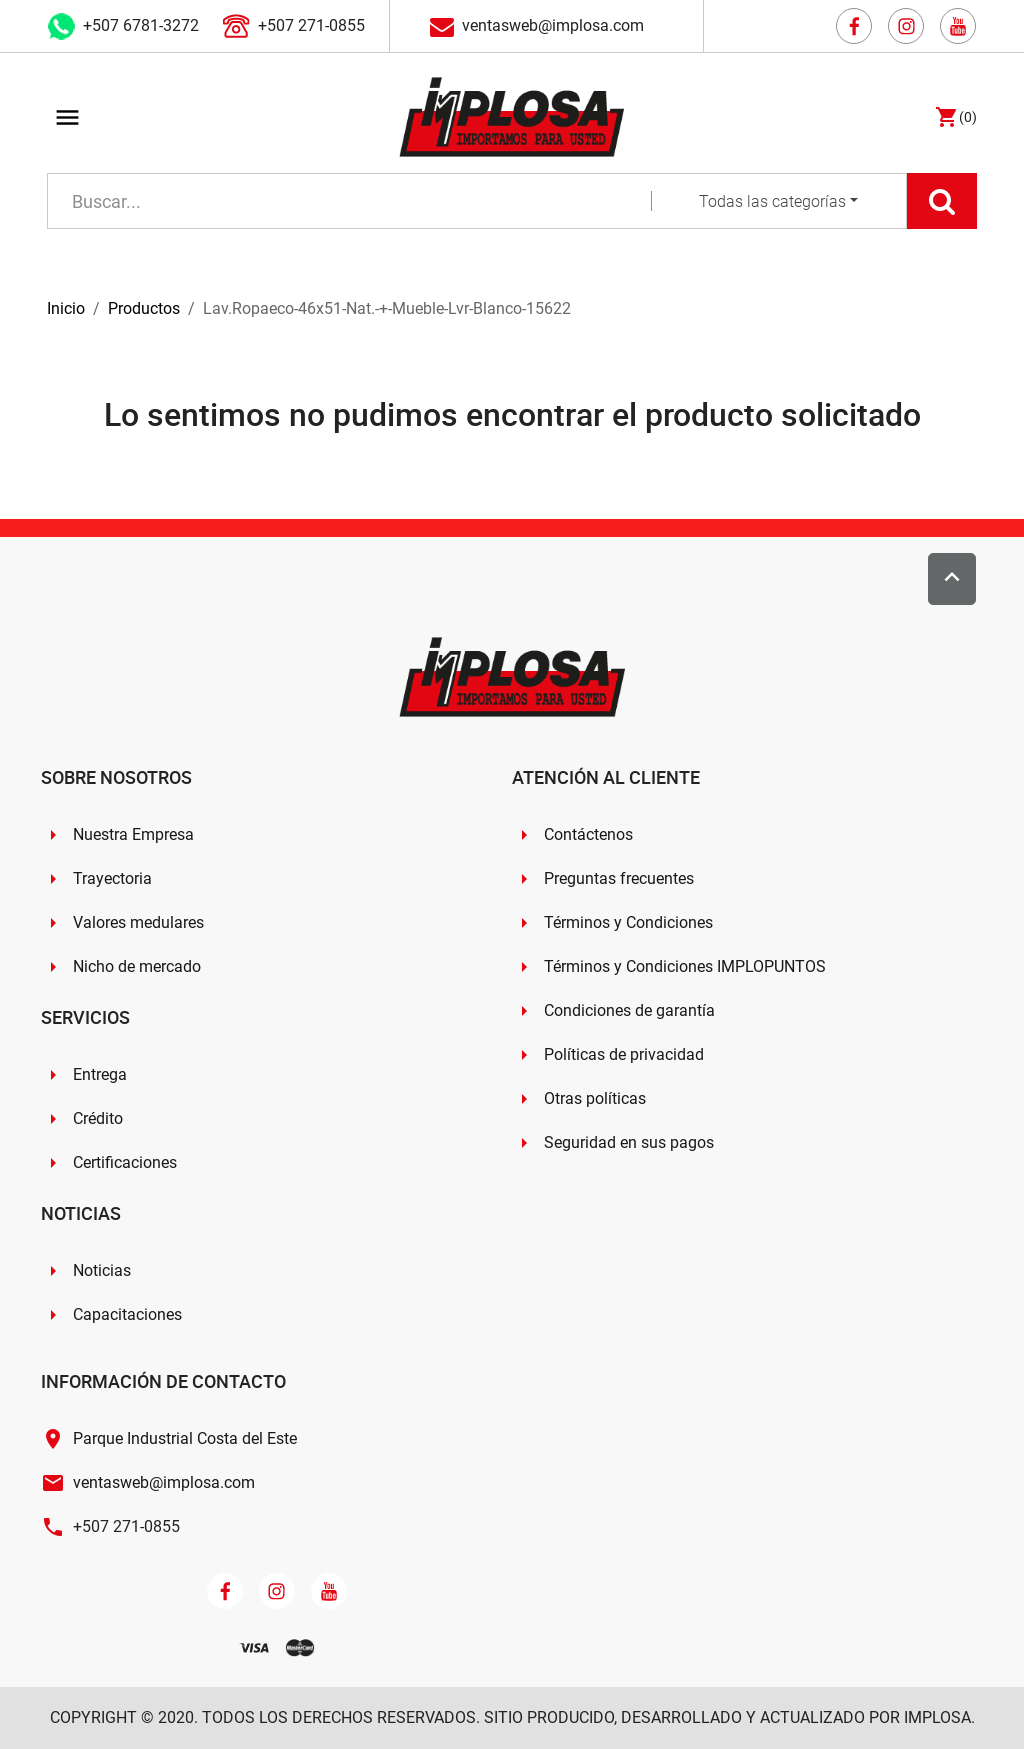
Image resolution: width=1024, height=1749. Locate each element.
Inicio (66, 308)
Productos (144, 308)
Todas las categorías (772, 201)
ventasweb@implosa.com (553, 25)
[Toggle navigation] (67, 121)
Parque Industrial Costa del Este (185, 1438)
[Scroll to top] (952, 579)
